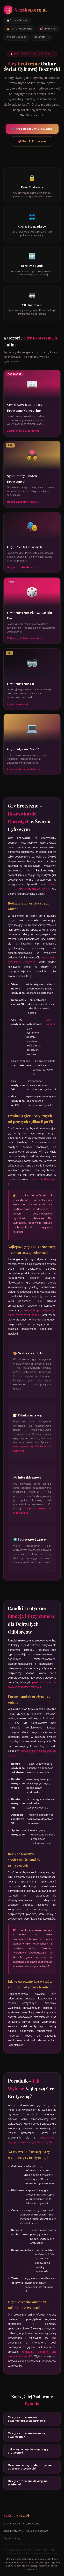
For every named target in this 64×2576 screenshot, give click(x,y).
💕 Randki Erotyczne (32, 141)
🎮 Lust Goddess (16, 37)
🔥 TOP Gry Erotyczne (19, 28)
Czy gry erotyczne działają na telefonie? (32, 2483)
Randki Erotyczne (13, 2531)
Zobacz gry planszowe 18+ (23, 639)
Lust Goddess (50, 1023)
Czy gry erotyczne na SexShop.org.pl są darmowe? (32, 2420)
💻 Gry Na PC (41, 37)
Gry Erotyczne (31, 2523)
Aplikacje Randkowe (37, 2531)
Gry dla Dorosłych (13, 2538)
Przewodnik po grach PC (22, 770)
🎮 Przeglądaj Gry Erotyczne (32, 128)
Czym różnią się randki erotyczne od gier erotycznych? (32, 2467)
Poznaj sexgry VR (17, 705)
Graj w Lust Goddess (19, 568)
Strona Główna (11, 2523)
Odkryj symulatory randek (22, 502)
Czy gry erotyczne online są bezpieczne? (32, 2436)
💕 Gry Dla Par (48, 28)
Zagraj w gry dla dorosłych (23, 431)
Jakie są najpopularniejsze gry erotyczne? (32, 2451)
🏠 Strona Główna (17, 20)
